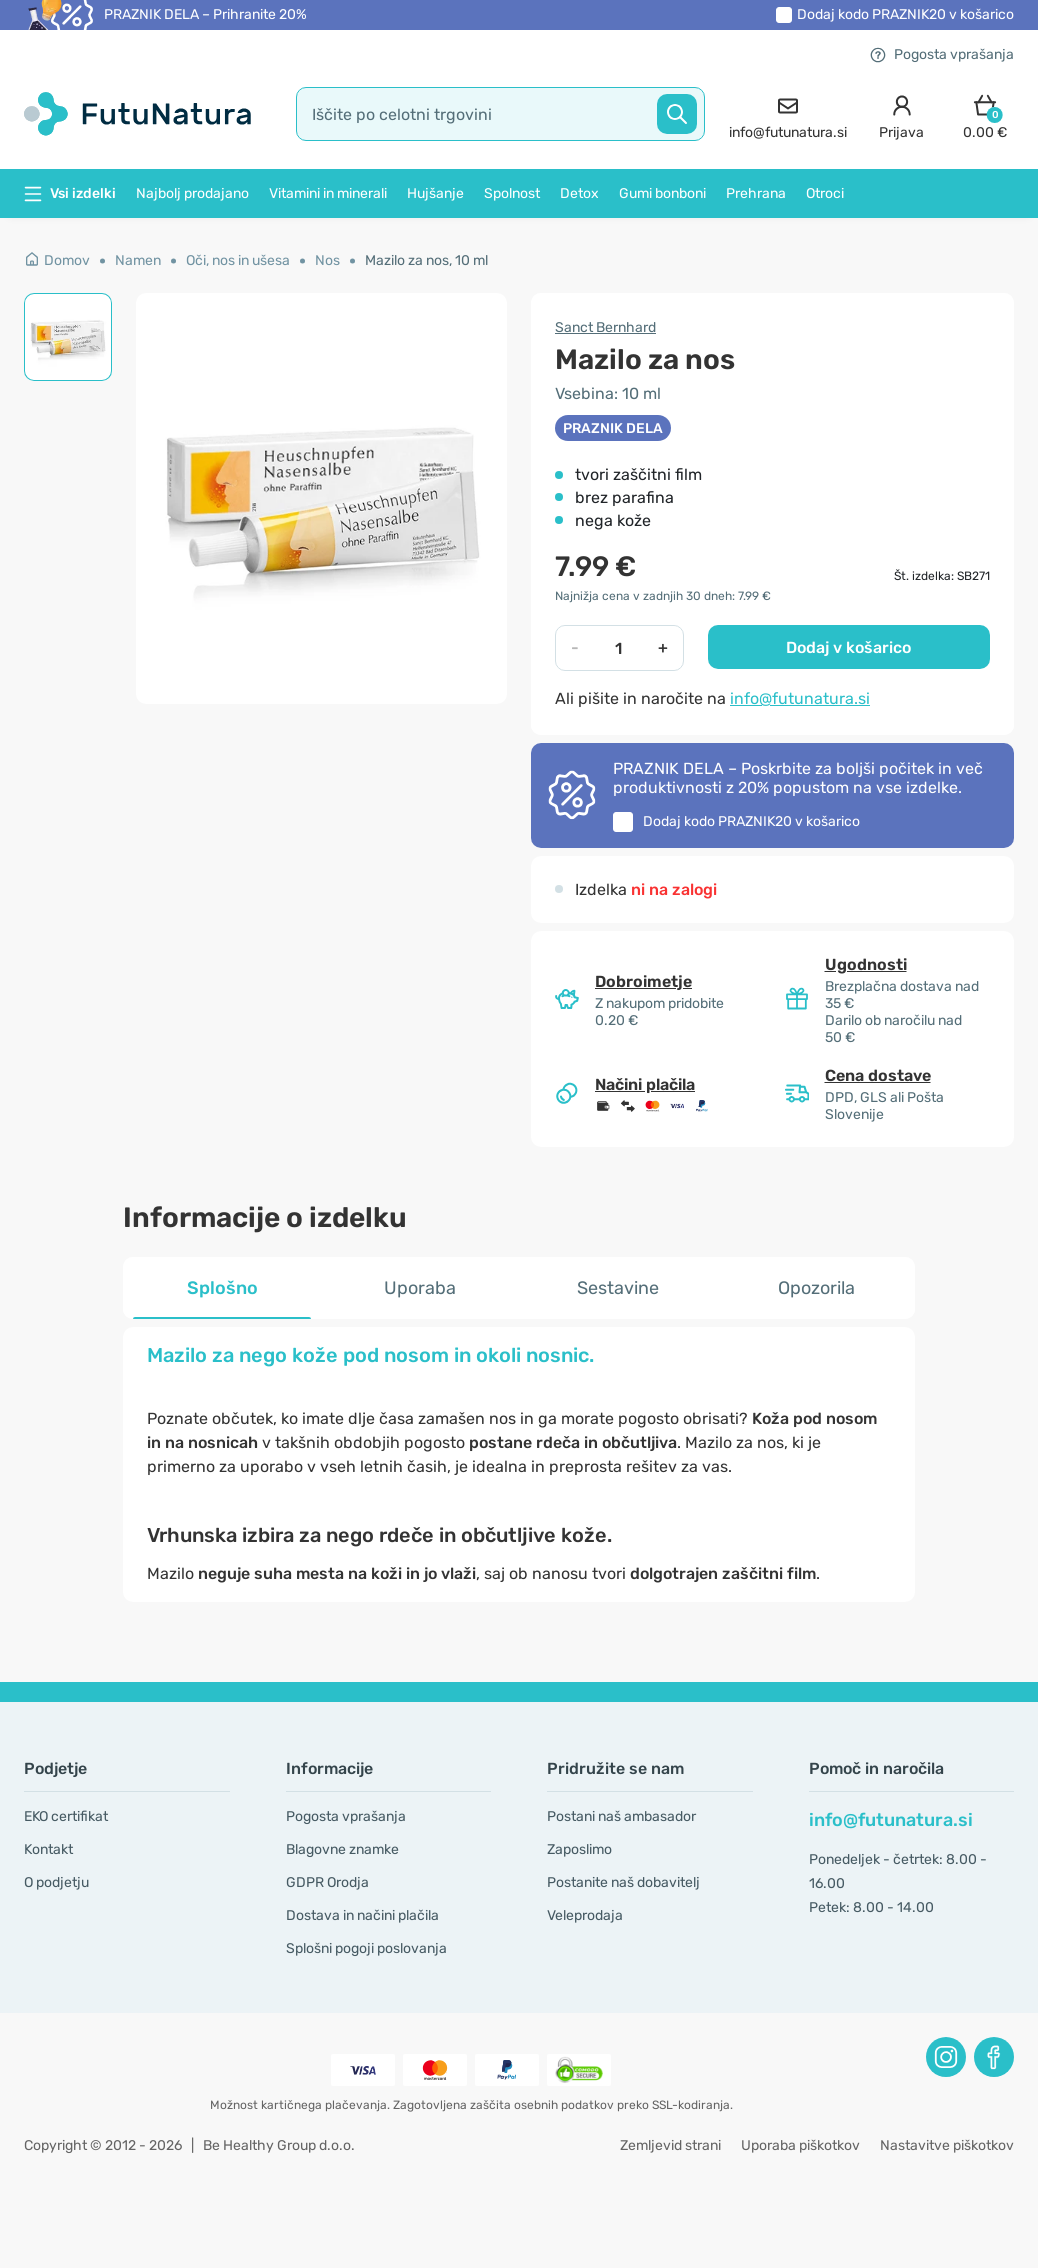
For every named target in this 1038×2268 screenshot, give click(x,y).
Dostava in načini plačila (362, 1915)
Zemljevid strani (670, 2145)
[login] (901, 114)
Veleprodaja (585, 1915)
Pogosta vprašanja (942, 54)
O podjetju (56, 1882)
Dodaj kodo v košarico (905, 14)
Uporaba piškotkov (800, 2145)
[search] (501, 114)
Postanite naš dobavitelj (623, 1882)
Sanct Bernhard (605, 327)
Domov (57, 260)
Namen (138, 260)
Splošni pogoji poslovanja (366, 1948)
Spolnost (512, 193)
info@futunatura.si (800, 698)
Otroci (825, 193)
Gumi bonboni (662, 193)
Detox (579, 193)
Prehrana (756, 193)
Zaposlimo (579, 1849)
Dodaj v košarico (848, 647)
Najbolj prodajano (192, 193)
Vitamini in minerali (328, 193)
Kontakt (48, 1849)
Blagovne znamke (342, 1849)
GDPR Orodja (327, 1882)
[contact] (788, 114)
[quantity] (619, 648)
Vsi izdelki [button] (70, 193)
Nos (327, 260)
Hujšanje (435, 193)
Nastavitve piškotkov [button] (947, 2145)
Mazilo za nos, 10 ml (426, 260)
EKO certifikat (66, 1816)
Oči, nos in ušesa (238, 260)
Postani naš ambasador (621, 1816)
